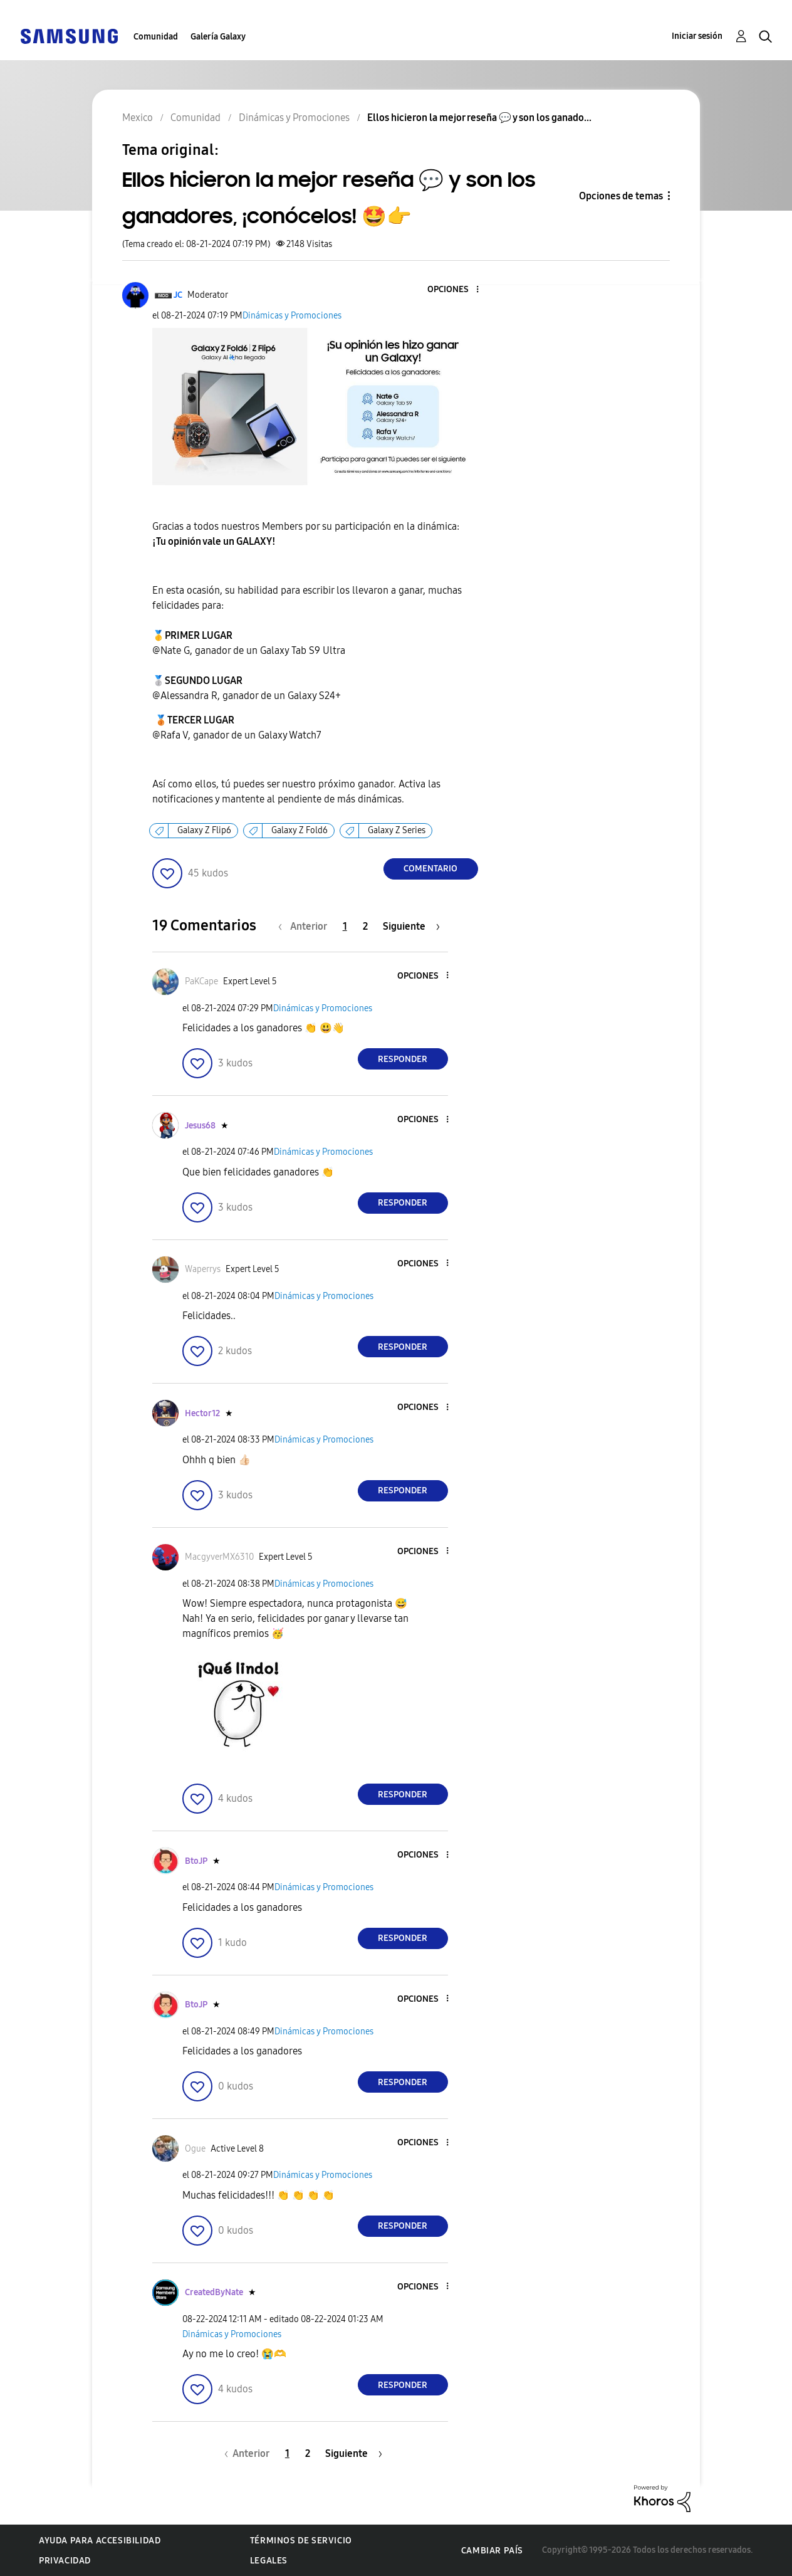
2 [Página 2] (365, 926)
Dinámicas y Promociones (291, 315)
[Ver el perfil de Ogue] (195, 2148)
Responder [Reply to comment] (402, 1059)
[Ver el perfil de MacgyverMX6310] (219, 1557)
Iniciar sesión (697, 36)
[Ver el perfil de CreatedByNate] (214, 2292)
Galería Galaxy (218, 36)
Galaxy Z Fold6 (299, 830)
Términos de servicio (301, 2540)
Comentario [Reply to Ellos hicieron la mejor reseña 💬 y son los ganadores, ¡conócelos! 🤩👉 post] (430, 868)
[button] (456, 290)
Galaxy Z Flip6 (204, 830)
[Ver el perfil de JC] (178, 295)
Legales (269, 2560)
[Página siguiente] (411, 926)
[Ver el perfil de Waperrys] (203, 1269)
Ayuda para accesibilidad (99, 2540)
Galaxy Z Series (396, 830)
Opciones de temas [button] (621, 196)
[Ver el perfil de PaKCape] (201, 981)
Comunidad (155, 36)
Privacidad (65, 2560)
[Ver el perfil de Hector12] (202, 1413)
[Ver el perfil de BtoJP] (196, 1861)
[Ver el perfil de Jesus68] (200, 1125)
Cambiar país (492, 2550)
